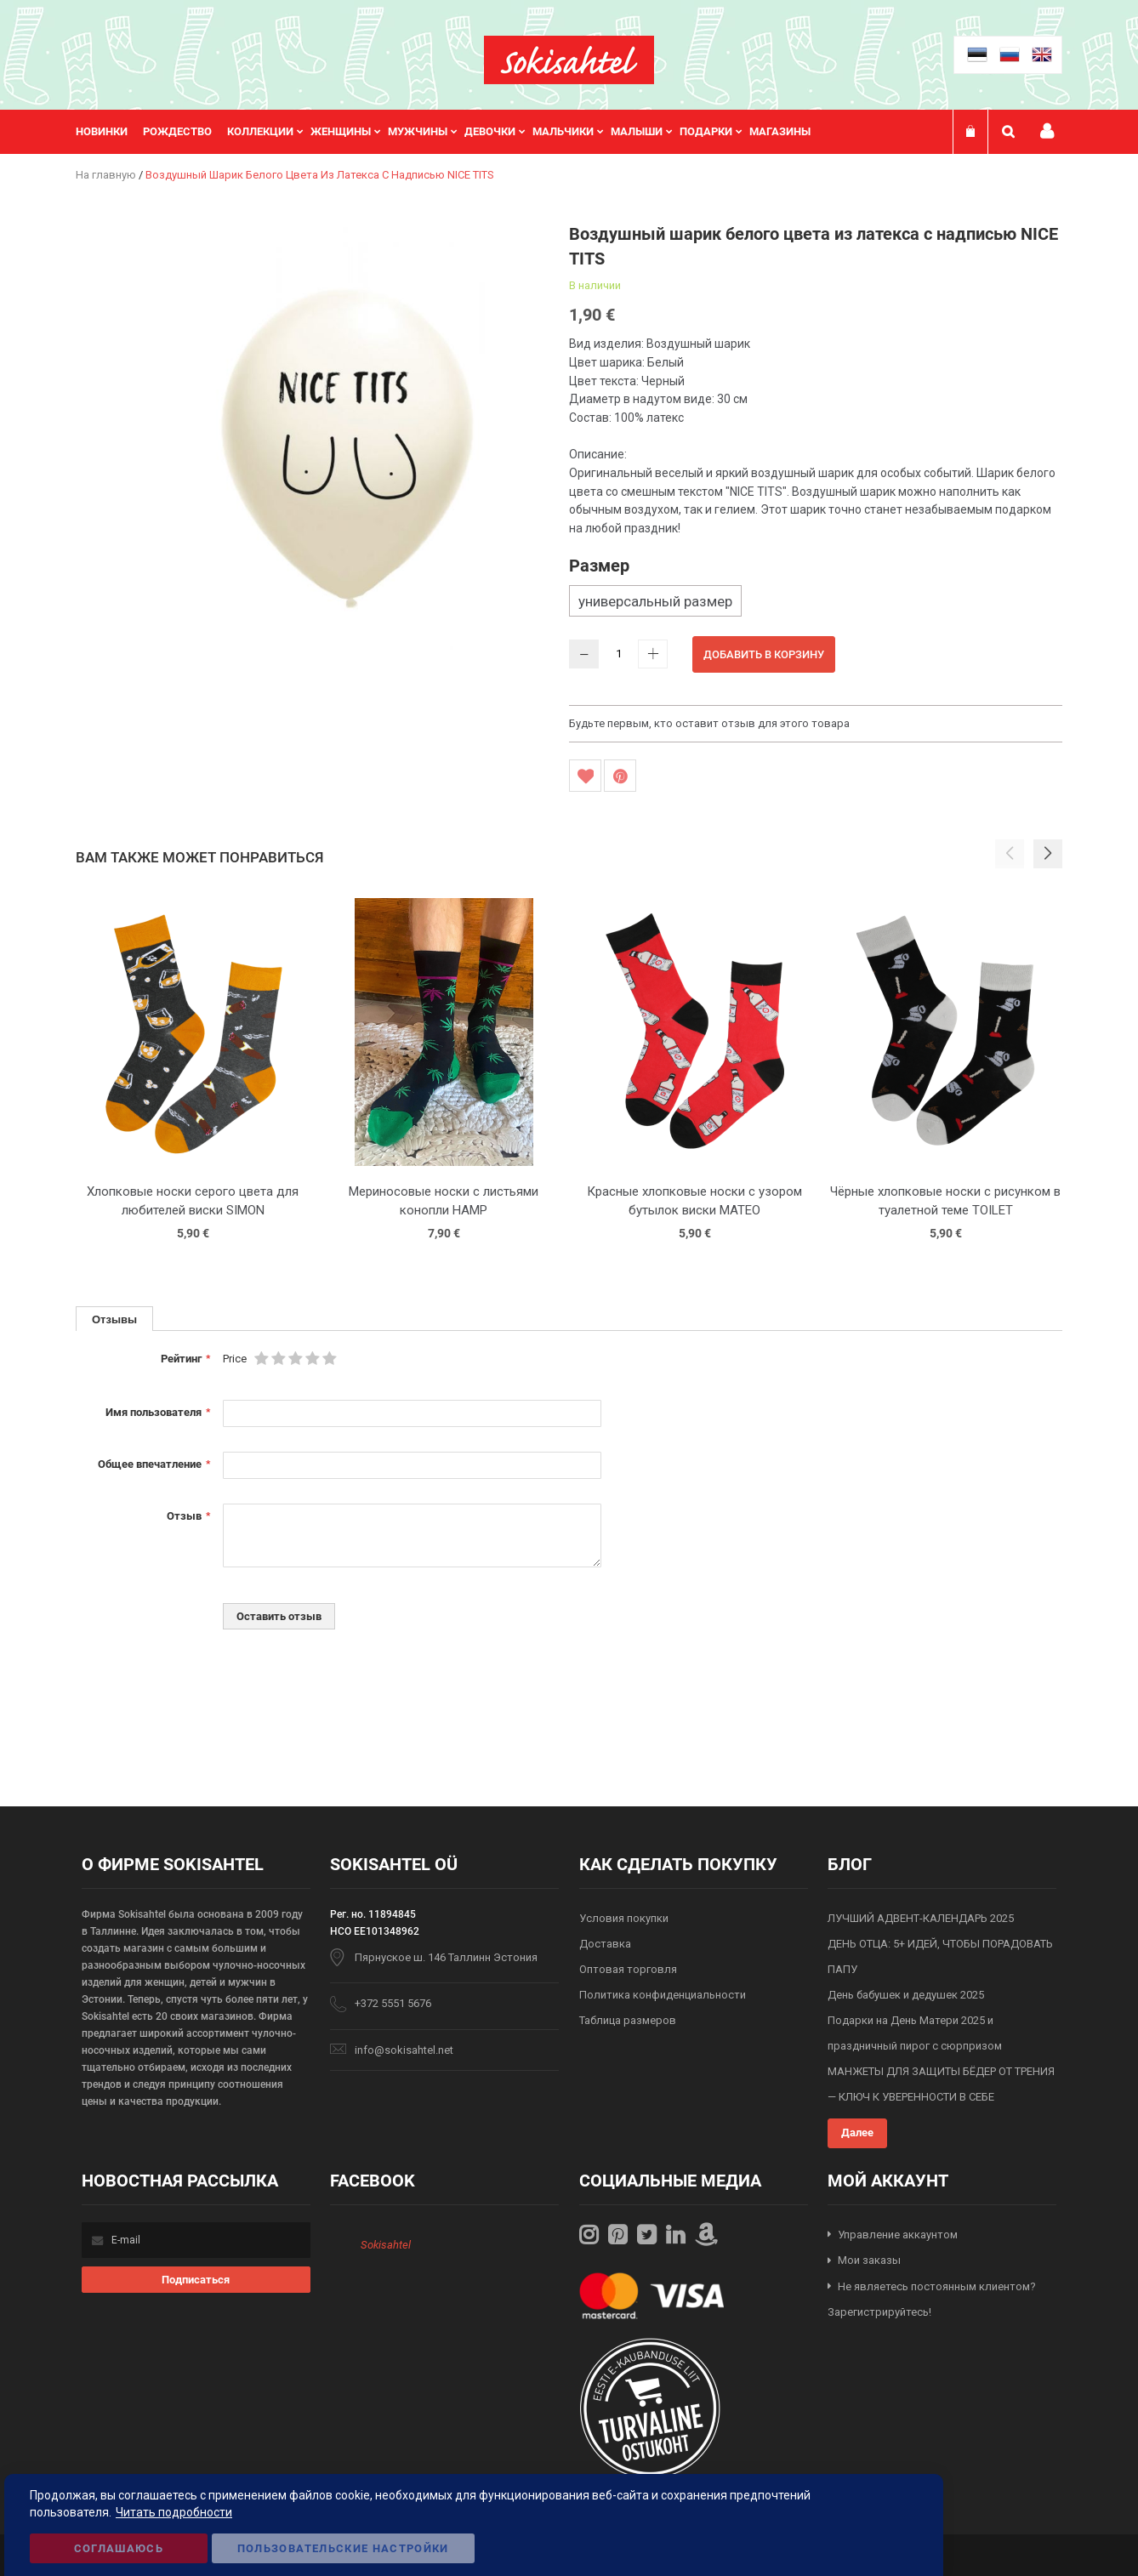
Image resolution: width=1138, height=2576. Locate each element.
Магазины (780, 131)
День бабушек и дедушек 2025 (906, 1994)
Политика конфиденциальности (662, 1994)
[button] (1047, 853)
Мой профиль (1047, 131)
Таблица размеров (627, 2020)
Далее (857, 2132)
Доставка (605, 1943)
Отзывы (114, 1319)
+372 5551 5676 (393, 2003)
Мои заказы (869, 2260)
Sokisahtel (386, 2244)
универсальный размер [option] (655, 601)
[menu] (452, 132)
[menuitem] (109, 132)
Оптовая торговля (628, 1969)
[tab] (114, 1318)
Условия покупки (624, 1918)
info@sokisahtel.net (404, 2050)
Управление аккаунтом (898, 2234)
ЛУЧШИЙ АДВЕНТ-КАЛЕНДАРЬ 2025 (921, 1918)
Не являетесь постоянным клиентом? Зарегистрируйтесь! (932, 2299)
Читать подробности (174, 2512)
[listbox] (815, 603)
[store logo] (569, 60)
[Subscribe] (196, 2279)
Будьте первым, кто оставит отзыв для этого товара (709, 723)
